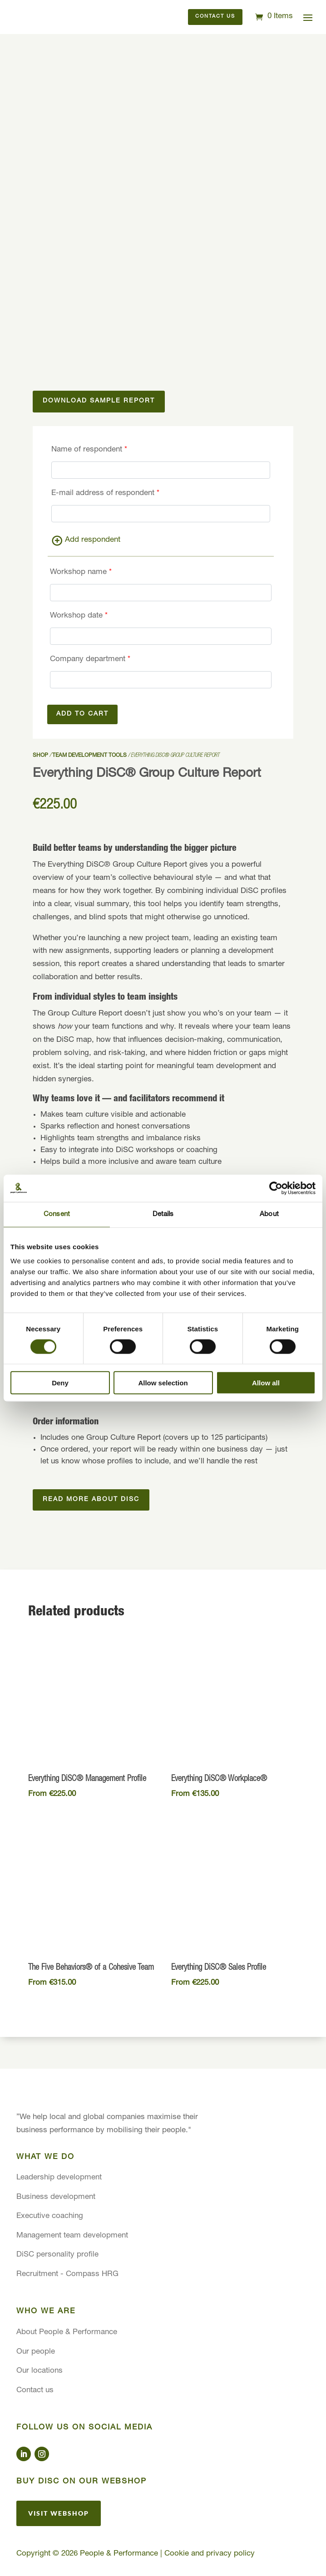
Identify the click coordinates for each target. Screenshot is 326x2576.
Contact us (215, 16)
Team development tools (89, 755)
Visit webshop (58, 2513)
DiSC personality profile (57, 2255)
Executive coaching (49, 2216)
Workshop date (79, 616)
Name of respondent (89, 450)
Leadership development (59, 2178)
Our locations (39, 2371)
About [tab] (269, 1214)
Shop (40, 755)
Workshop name (81, 572)
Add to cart (82, 714)
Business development (55, 2197)
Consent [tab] (57, 1214)
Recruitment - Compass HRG (67, 2274)
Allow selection (163, 1383)
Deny (60, 1383)
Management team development (72, 2236)
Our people (35, 2352)
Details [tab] (163, 1214)
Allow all (266, 1383)
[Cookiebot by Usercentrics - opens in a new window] (276, 1188)
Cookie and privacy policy (209, 2554)
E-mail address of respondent (105, 493)
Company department (90, 659)
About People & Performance (66, 2332)
